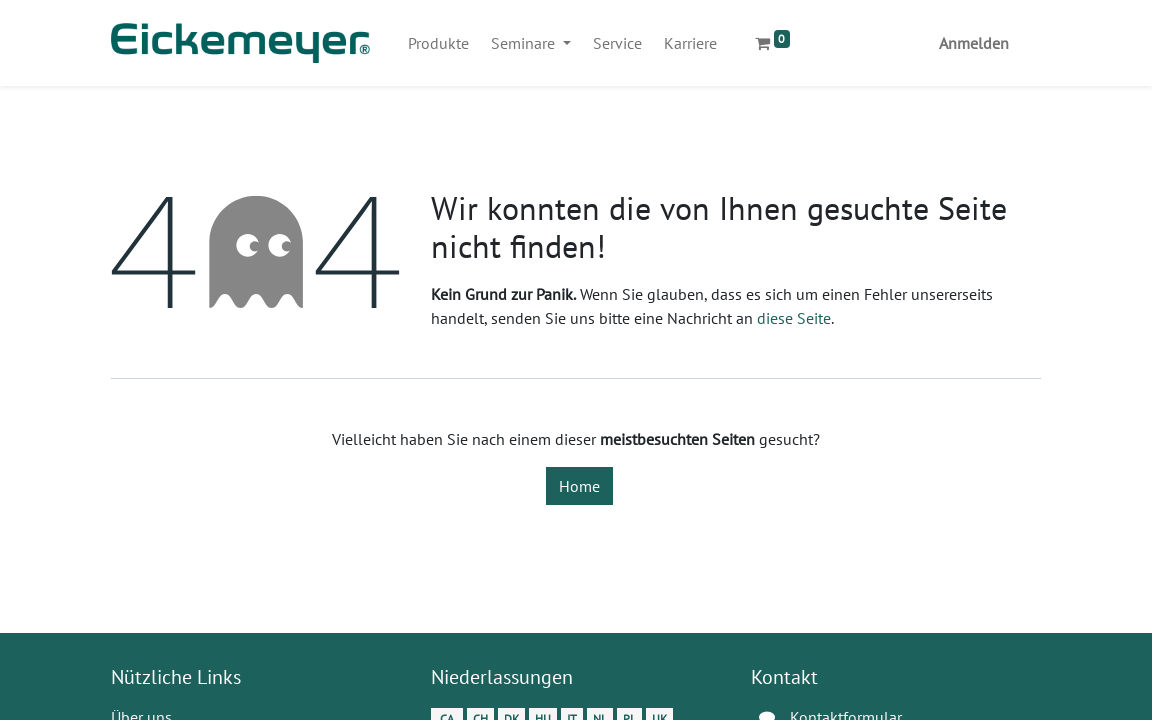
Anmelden (974, 43)
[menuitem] (438, 43)
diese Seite (794, 318)
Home (579, 486)
